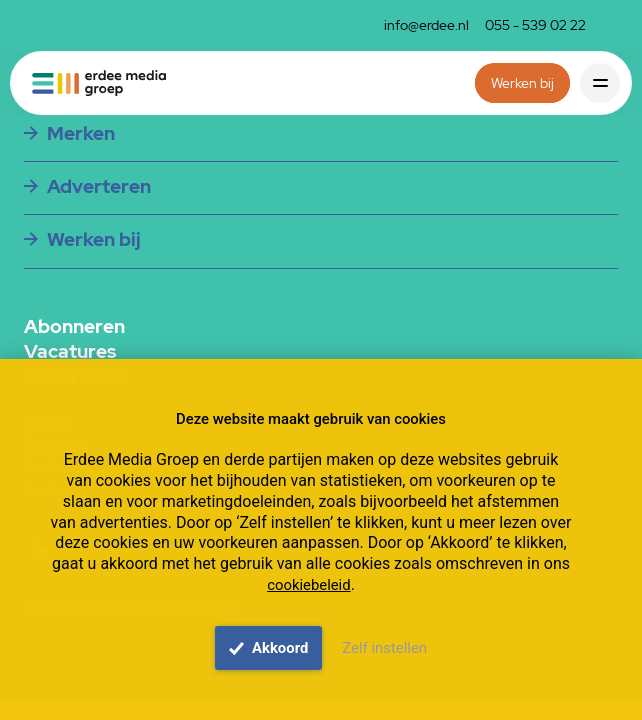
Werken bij (522, 83)
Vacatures (70, 352)
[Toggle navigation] (600, 83)
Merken (81, 133)
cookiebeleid (308, 585)
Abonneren (74, 327)
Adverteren (99, 186)
